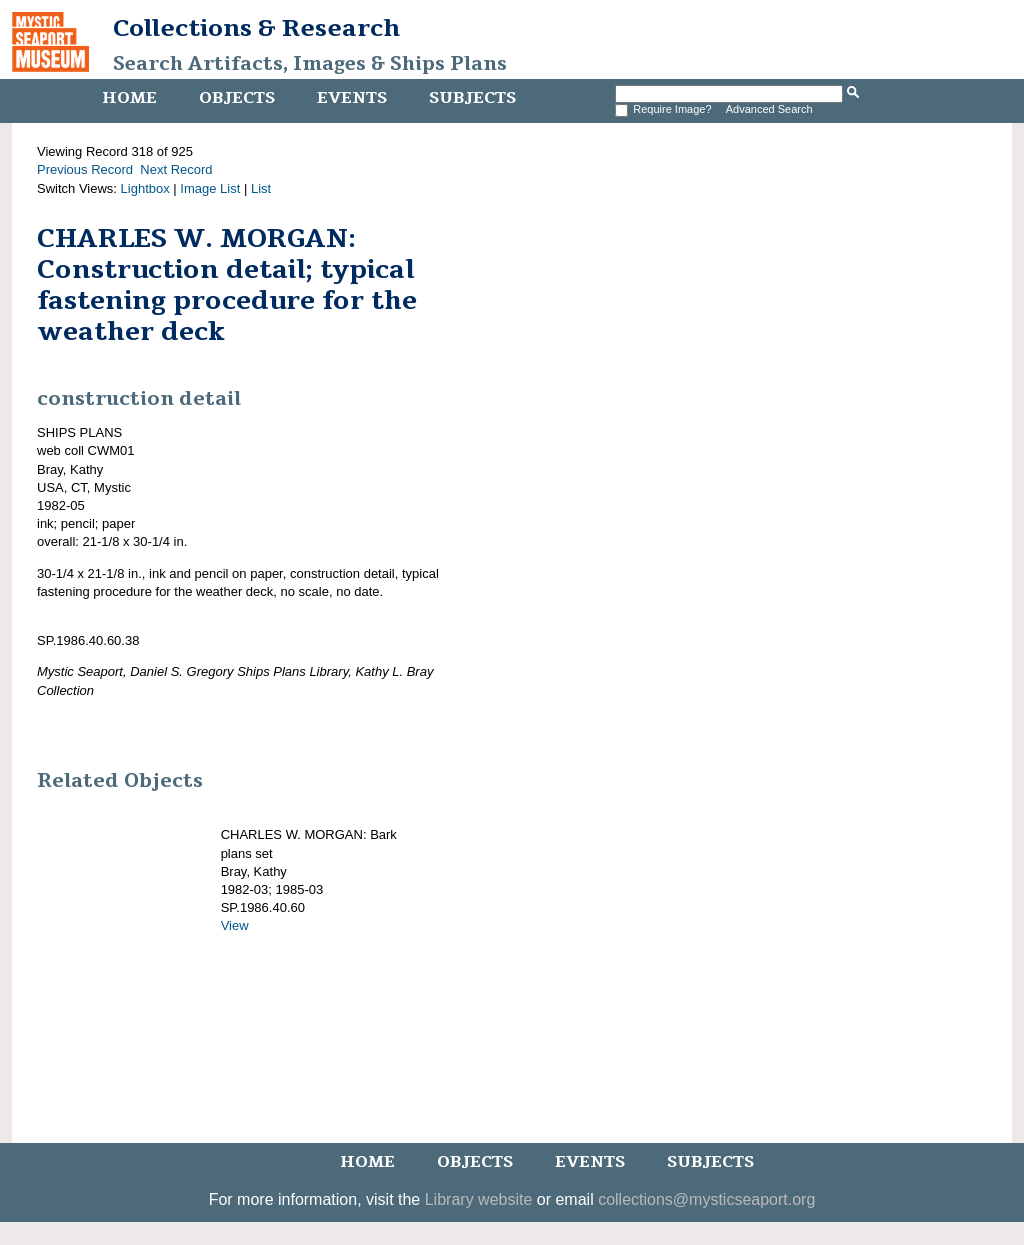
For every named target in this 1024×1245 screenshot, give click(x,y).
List (261, 188)
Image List (210, 188)
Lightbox (145, 188)
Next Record (176, 169)
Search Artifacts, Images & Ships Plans (310, 64)
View (235, 925)
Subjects (472, 98)
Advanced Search (769, 109)
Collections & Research (256, 28)
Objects (237, 98)
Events (352, 98)
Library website (479, 1199)
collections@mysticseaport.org (706, 1199)
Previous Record (85, 169)
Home (129, 98)
